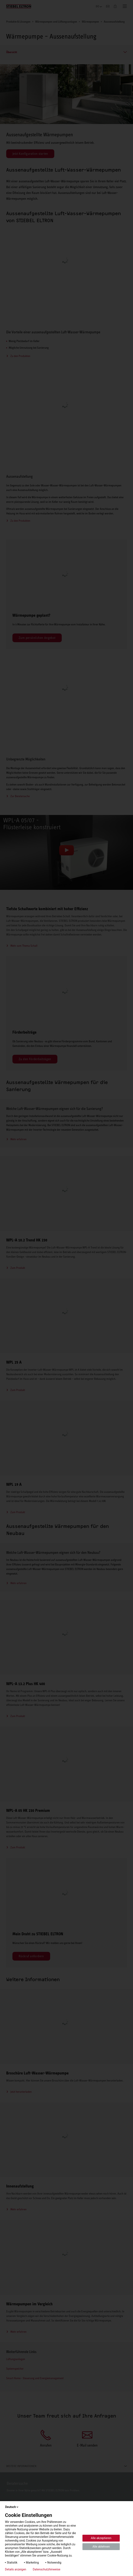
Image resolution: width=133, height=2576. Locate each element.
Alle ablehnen (101, 2546)
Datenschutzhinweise (46, 2569)
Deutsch (12, 2507)
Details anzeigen (15, 2569)
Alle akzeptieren (101, 2538)
